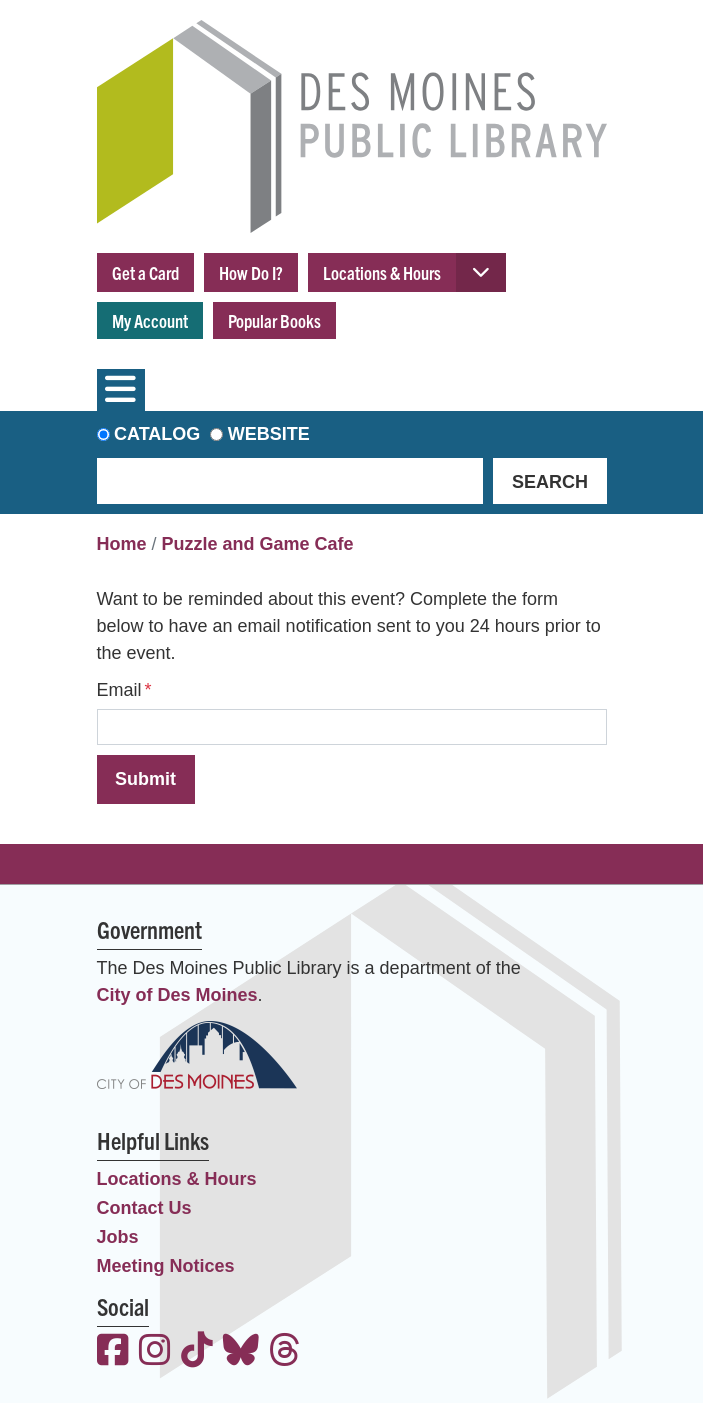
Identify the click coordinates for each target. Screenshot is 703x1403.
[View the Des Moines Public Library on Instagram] (155, 1352)
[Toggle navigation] (121, 390)
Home (122, 544)
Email (119, 690)
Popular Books (274, 320)
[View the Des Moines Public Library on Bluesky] (241, 1352)
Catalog (157, 434)
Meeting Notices (166, 1266)
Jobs (118, 1237)
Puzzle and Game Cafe (258, 544)
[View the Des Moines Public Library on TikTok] (197, 1352)
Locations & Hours (382, 272)
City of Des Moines (177, 995)
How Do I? (251, 272)
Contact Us (144, 1208)
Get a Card (145, 272)
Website (269, 434)
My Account (150, 320)
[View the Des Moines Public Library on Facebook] (113, 1352)
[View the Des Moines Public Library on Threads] (285, 1352)
